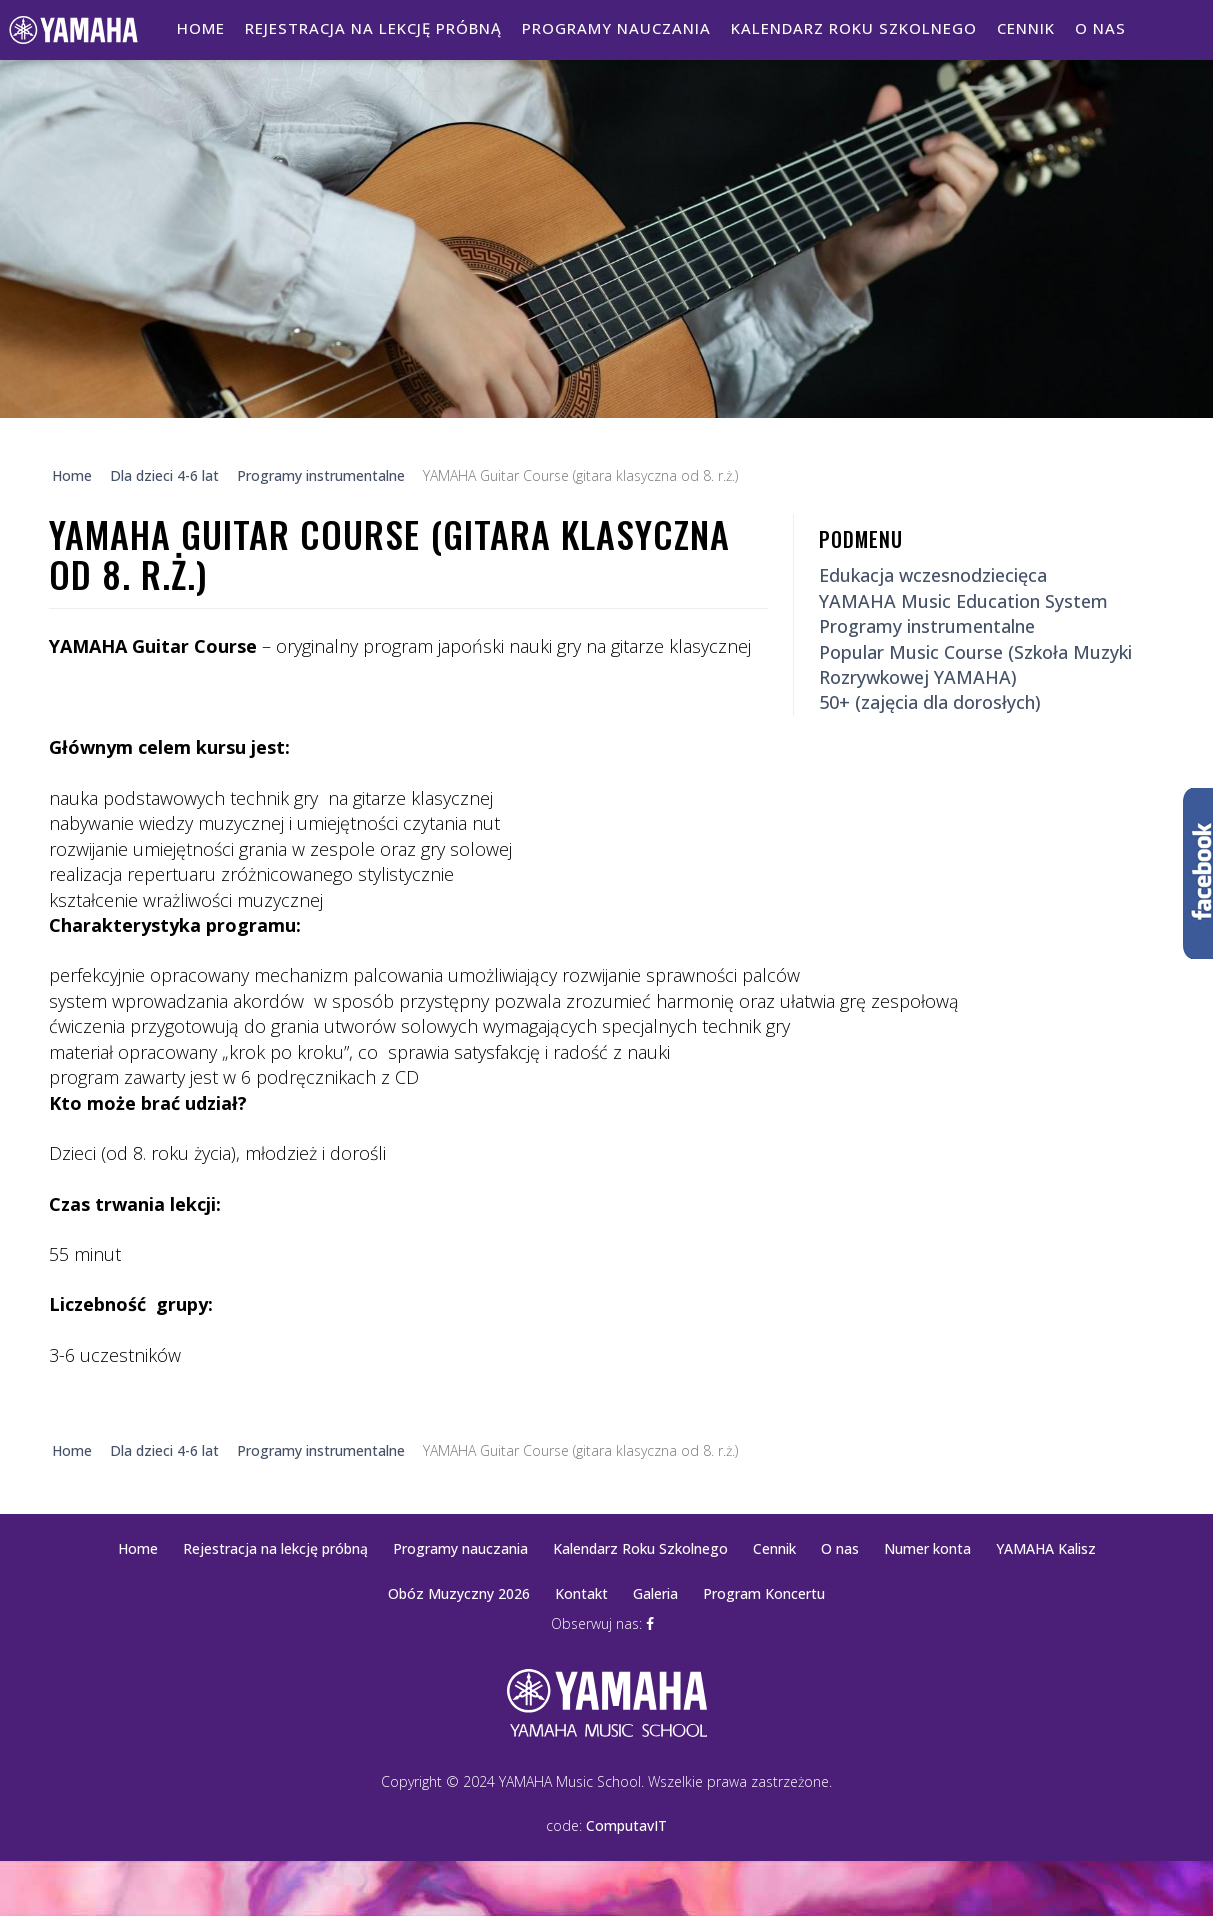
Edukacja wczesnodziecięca (933, 575)
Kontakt (581, 1593)
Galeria (655, 1593)
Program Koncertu (764, 1593)
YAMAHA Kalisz (1046, 1548)
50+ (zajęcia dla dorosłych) (930, 702)
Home (201, 28)
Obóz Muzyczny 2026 (459, 1593)
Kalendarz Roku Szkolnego (854, 28)
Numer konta (927, 1548)
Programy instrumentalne (927, 626)
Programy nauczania (616, 28)
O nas (1100, 28)
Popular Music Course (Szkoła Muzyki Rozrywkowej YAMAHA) (975, 664)
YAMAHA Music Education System (963, 601)
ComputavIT (626, 1825)
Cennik (1026, 28)
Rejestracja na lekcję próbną (373, 28)
